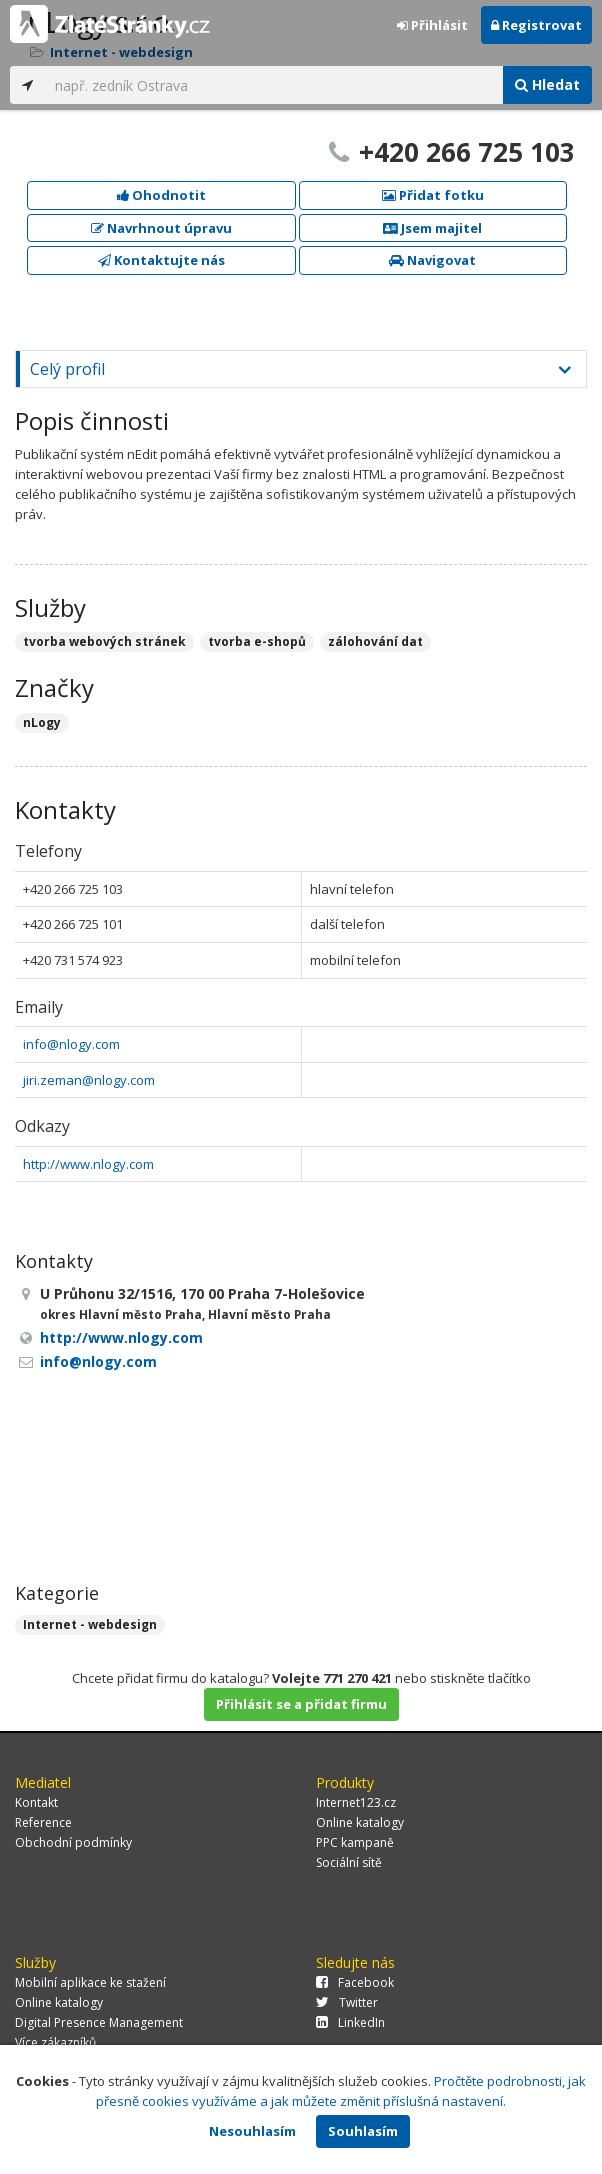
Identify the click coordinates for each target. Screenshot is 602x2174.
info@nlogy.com (71, 1044)
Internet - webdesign (90, 1624)
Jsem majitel (432, 228)
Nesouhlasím (252, 2131)
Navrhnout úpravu (161, 228)
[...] (274, 85)
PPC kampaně (355, 1842)
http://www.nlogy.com (88, 1164)
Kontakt (36, 1802)
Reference (43, 1822)
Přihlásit (432, 25)
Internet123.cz (356, 1802)
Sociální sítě (349, 1862)
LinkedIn (350, 2022)
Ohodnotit (161, 195)
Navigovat (432, 260)
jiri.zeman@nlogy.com (89, 1080)
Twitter (347, 2002)
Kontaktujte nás (161, 260)
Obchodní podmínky (73, 1842)
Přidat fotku (433, 195)
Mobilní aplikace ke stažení (90, 1982)
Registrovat (536, 25)
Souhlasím (363, 2131)
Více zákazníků (55, 2042)
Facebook (355, 1982)
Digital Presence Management (99, 2022)
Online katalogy (360, 1822)
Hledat (547, 84)
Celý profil (67, 369)
